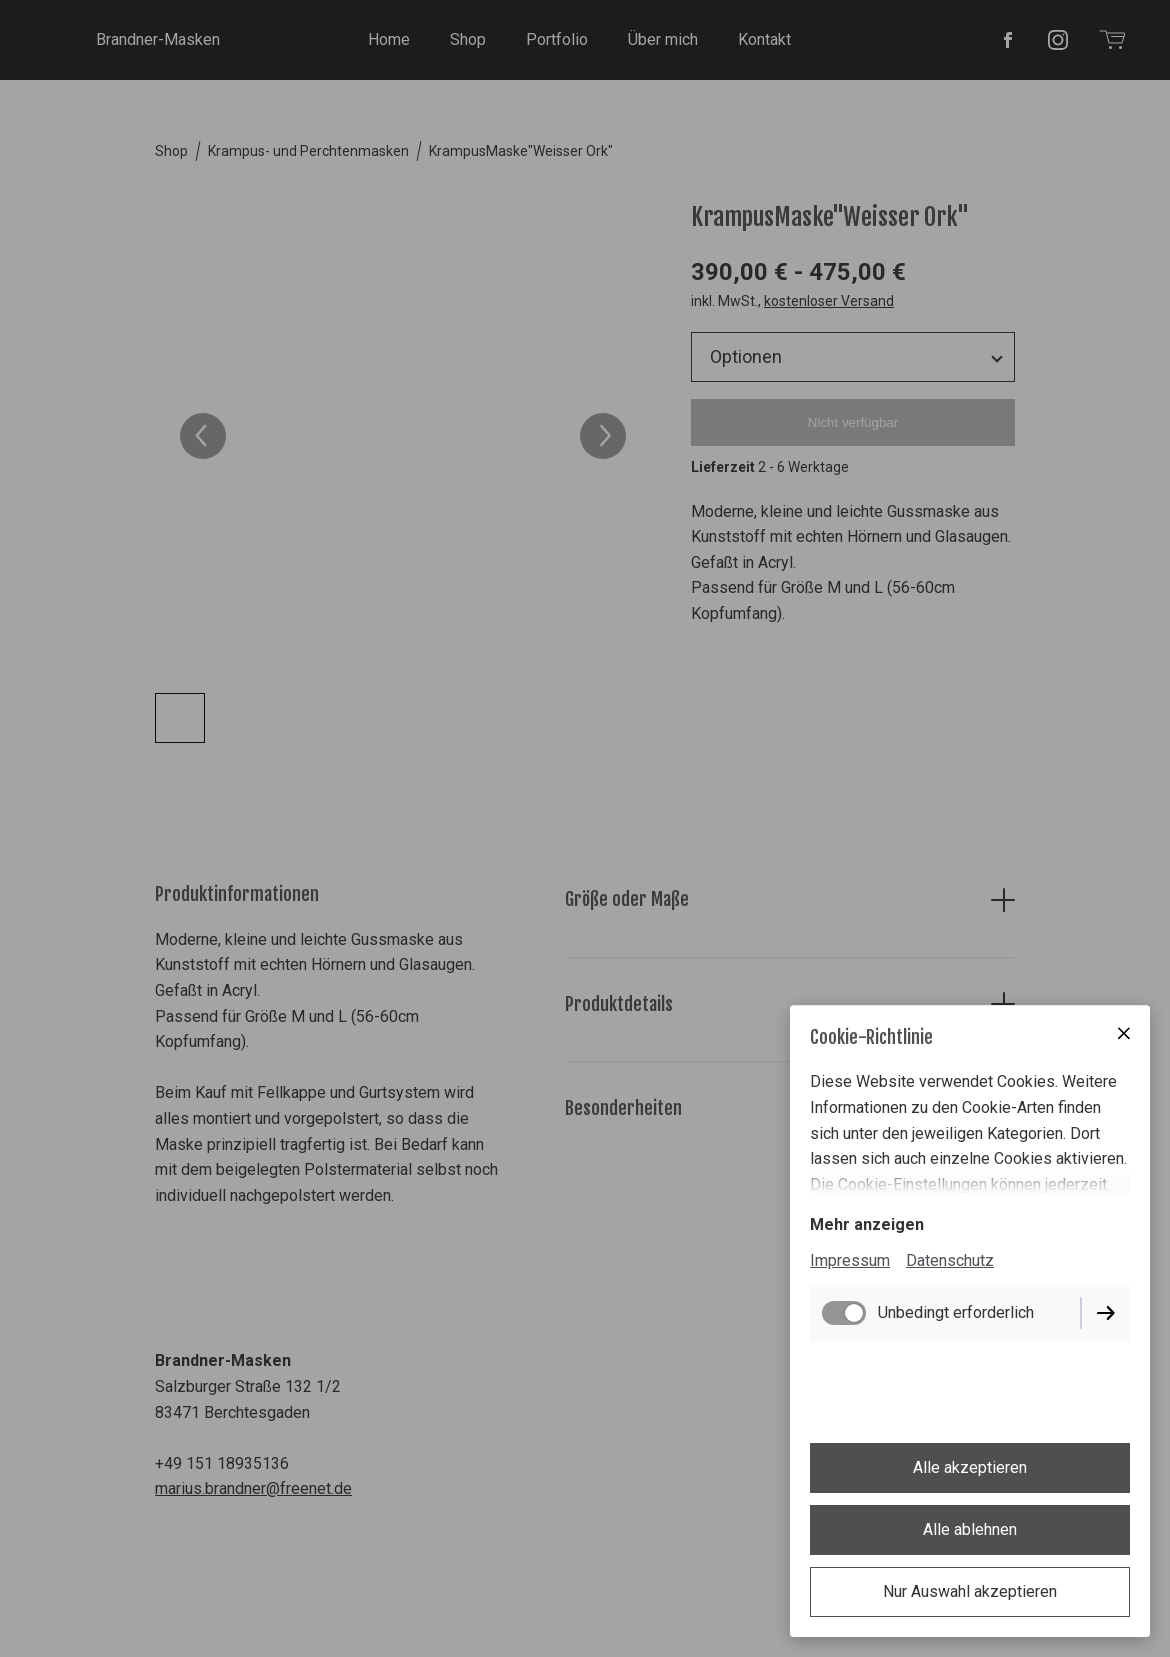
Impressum (850, 1260)
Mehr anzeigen (867, 1224)
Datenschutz (950, 1260)
